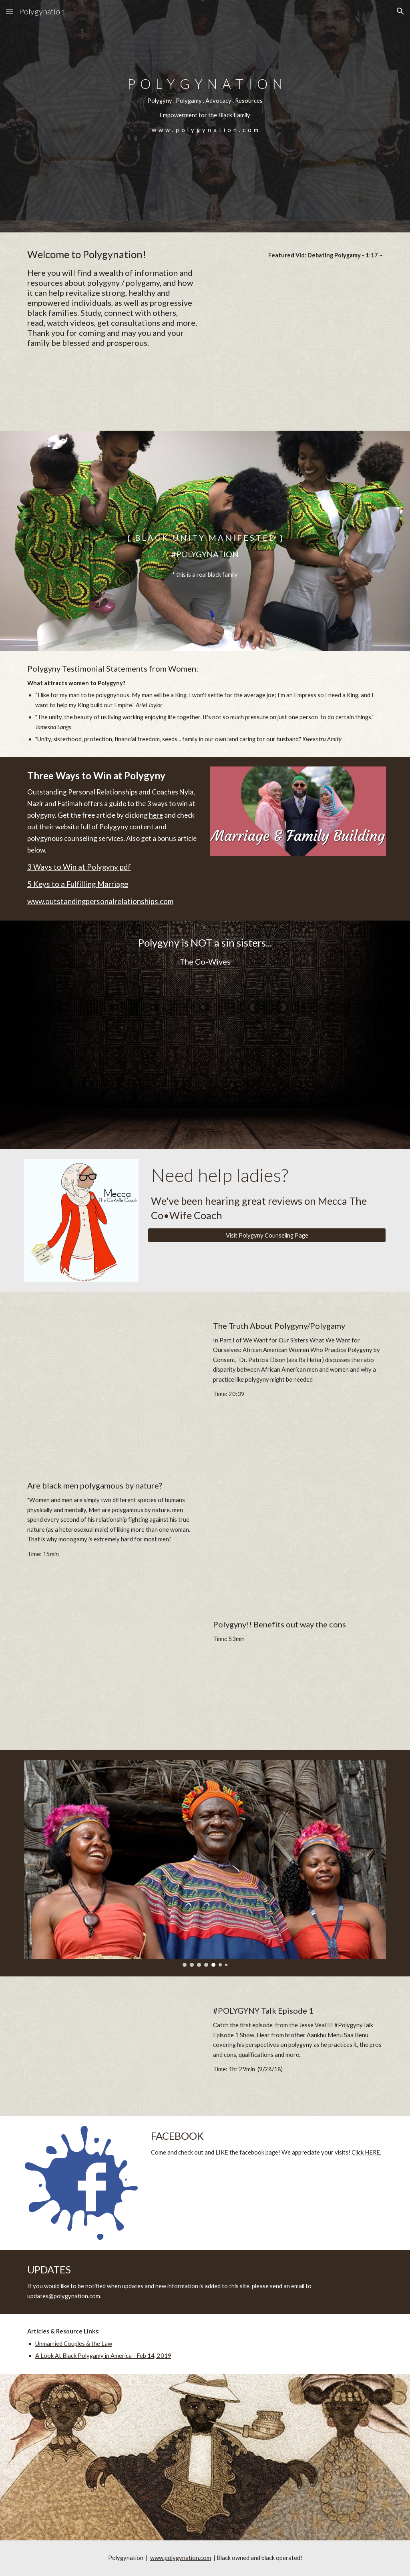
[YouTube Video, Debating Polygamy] (298, 325)
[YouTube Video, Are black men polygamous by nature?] (298, 1521)
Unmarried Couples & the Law (73, 2343)
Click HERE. (366, 2152)
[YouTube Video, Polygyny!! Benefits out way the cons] (112, 1681)
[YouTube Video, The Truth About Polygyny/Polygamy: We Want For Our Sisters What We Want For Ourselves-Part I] (112, 1382)
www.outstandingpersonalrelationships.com (100, 901)
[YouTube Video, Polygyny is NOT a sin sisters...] (205, 1045)
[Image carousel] (205, 1863)
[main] (205, 110)
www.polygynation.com (180, 2557)
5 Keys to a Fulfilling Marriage (77, 884)
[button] (9, 11)
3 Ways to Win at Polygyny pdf (79, 867)
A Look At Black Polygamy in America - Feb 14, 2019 (103, 2355)
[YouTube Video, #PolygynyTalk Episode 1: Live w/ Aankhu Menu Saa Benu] (112, 2057)
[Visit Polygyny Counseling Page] (267, 1235)
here (156, 815)
